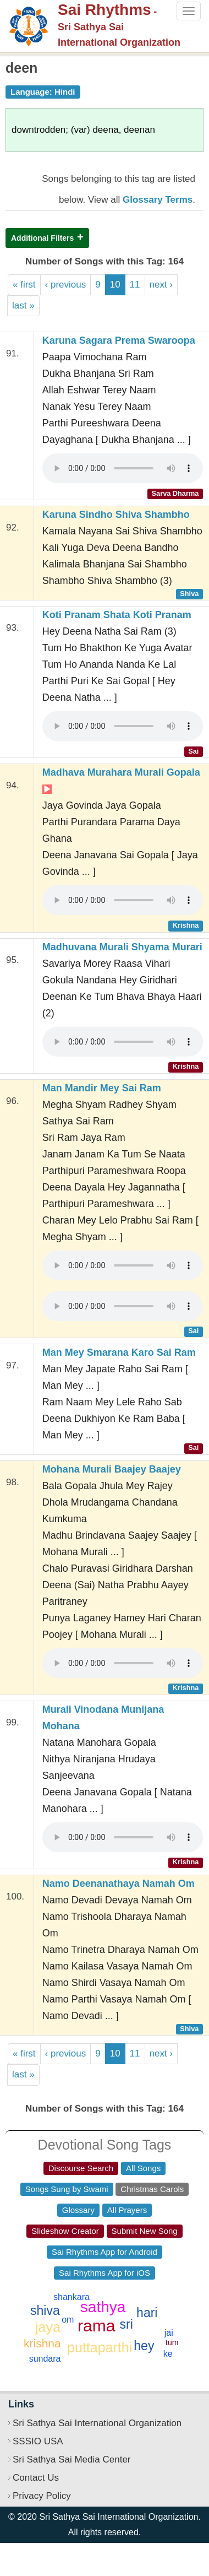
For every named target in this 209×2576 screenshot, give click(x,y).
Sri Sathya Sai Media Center (72, 2459)
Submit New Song (145, 2231)
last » (23, 305)
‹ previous (65, 284)
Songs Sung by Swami (66, 2189)
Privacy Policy (42, 2496)
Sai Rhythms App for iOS (104, 2272)
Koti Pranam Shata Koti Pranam (116, 614)
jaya (48, 2327)
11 (135, 284)
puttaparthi (99, 2347)
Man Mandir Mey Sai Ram (101, 1088)
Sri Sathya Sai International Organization (97, 2423)
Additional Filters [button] (42, 238)
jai (168, 2332)
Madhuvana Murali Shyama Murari (122, 947)
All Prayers (127, 2210)
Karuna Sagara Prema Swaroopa (118, 340)
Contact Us (36, 2477)
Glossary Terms (158, 199)
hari (146, 2313)
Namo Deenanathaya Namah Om (118, 1883)
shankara (71, 2297)
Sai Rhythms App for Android (104, 2251)
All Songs (143, 2168)
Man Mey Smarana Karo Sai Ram (119, 1352)
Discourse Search (80, 2168)
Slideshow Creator (65, 2231)
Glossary (78, 2210)
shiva (45, 2310)
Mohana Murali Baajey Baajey (111, 1469)
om (68, 2319)
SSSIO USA (38, 2441)
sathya (103, 2306)
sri (126, 2324)
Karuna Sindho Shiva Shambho (116, 514)
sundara (45, 2358)
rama (96, 2326)
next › (161, 284)
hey (144, 2346)
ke (168, 2353)
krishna (42, 2343)
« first (24, 284)
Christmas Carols (152, 2189)
